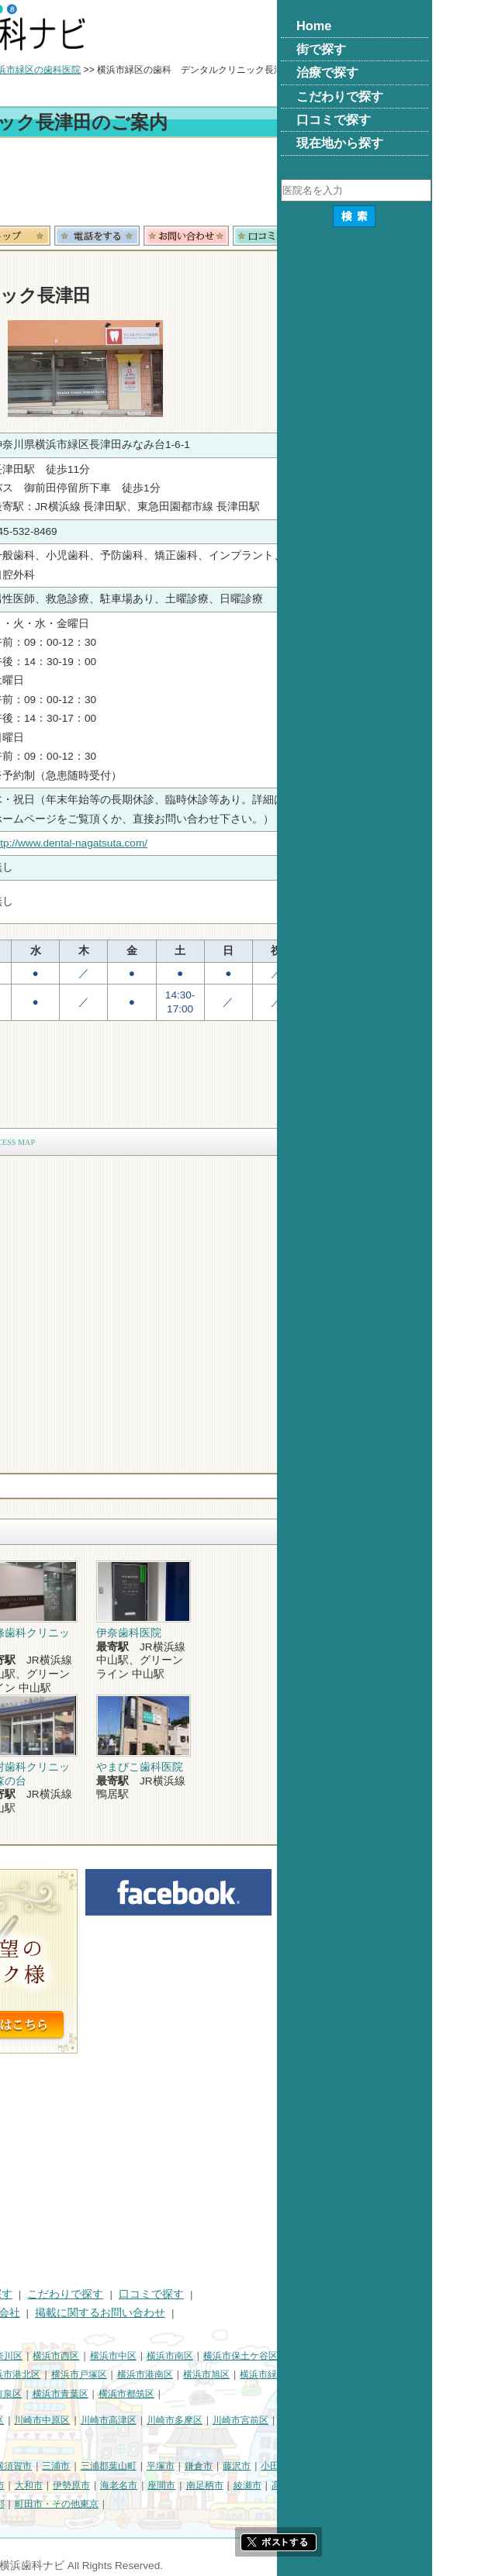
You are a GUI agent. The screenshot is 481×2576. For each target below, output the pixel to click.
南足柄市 (360, 2485)
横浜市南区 (325, 2355)
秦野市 (107, 2485)
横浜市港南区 (300, 2374)
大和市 (184, 2485)
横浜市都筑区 (282, 2393)
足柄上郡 (55, 2503)
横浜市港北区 (168, 2374)
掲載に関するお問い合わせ (255, 2313)
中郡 (17, 2503)
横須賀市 (168, 2465)
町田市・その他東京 (212, 2503)
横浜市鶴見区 (74, 2355)
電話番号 (252, 236)
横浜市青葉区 (216, 2393)
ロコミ (430, 236)
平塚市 (316, 2465)
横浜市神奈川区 (145, 2355)
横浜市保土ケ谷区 (395, 2355)
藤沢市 (392, 2465)
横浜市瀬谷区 (36, 2393)
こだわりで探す (220, 2294)
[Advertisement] (240, 184)
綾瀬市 (403, 2485)
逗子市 (69, 2485)
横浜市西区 (211, 2355)
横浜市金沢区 (102, 2374)
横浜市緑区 (418, 2374)
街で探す (76, 2294)
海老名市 (273, 2485)
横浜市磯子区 (36, 2374)
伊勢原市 (226, 2485)
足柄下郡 (141, 2503)
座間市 (316, 2485)
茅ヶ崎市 (26, 2485)
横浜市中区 (268, 2355)
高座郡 (441, 2485)
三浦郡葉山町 (264, 2465)
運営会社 (153, 2313)
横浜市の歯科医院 (89, 69)
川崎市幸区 (135, 2420)
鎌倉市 (354, 2465)
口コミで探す (306, 2294)
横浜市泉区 (153, 2393)
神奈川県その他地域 (50, 2465)
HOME (24, 2294)
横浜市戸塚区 (234, 2374)
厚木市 (146, 2485)
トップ (22, 69)
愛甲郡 (98, 2503)
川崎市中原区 (197, 2420)
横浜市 (22, 2355)
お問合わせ (341, 236)
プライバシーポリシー (62, 2313)
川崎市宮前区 (396, 2420)
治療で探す (140, 2294)
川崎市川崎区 (74, 2420)
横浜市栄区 (97, 2393)
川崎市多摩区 (330, 2420)
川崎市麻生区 (36, 2439)
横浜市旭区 (361, 2374)
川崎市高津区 (264, 2420)
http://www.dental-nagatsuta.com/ (225, 843)
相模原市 (121, 2465)
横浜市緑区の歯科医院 (189, 69)
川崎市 (22, 2420)
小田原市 (434, 2465)
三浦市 (211, 2465)
